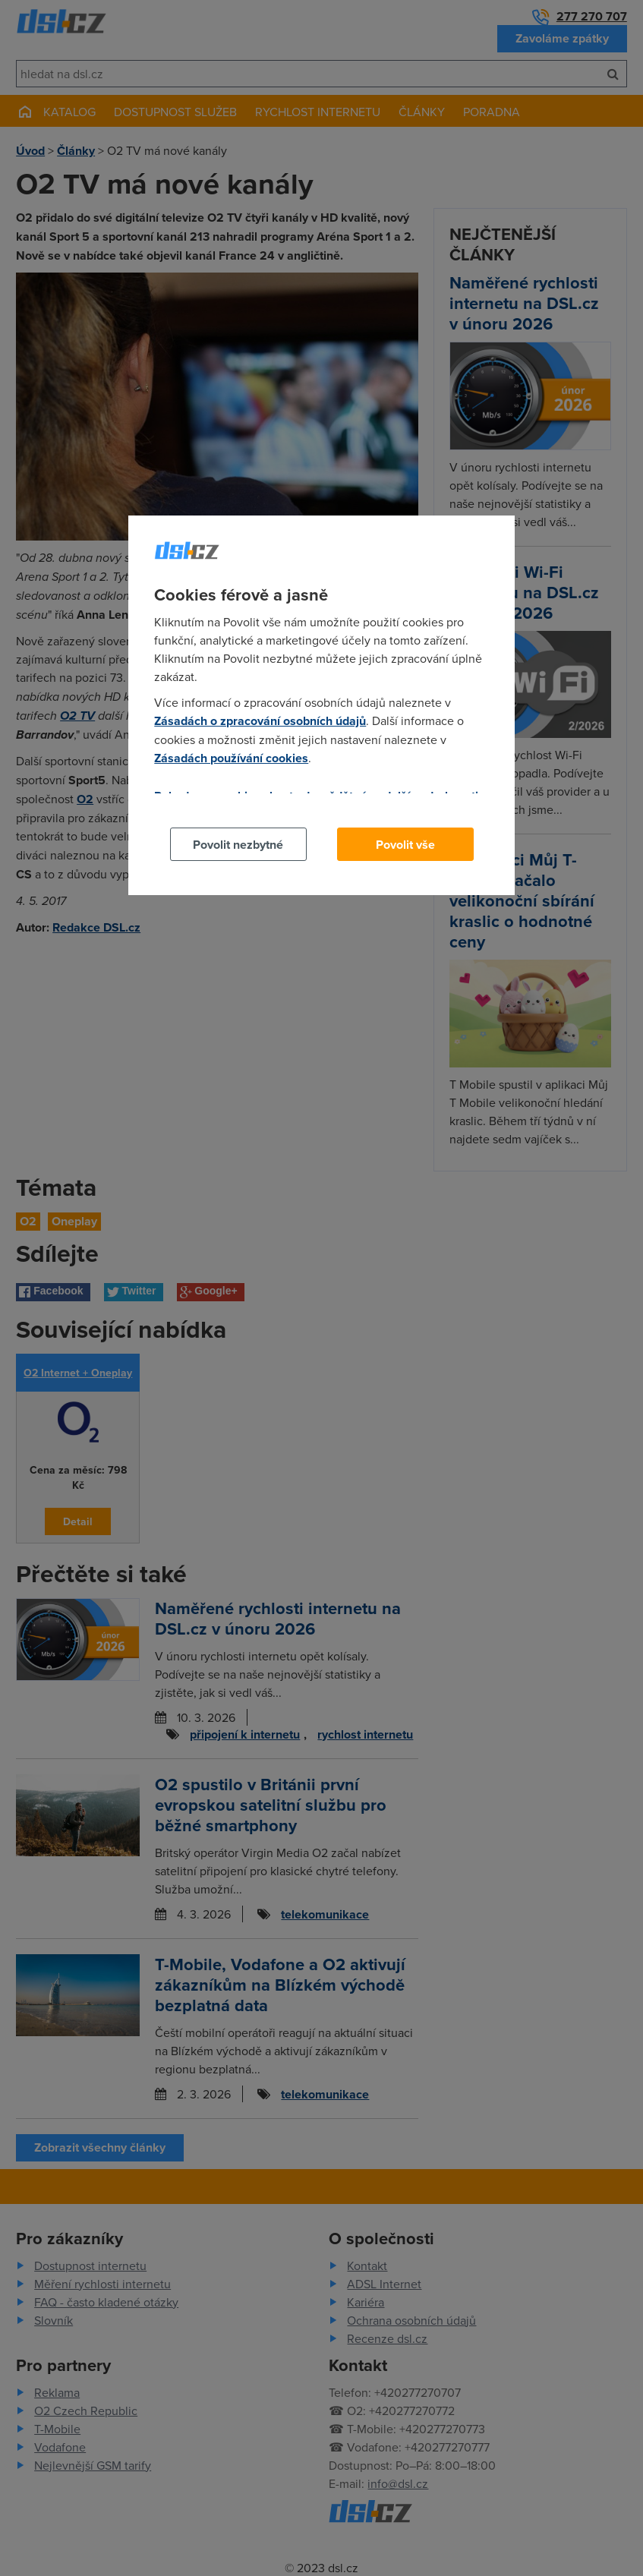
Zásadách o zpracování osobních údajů (260, 721)
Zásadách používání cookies (231, 758)
